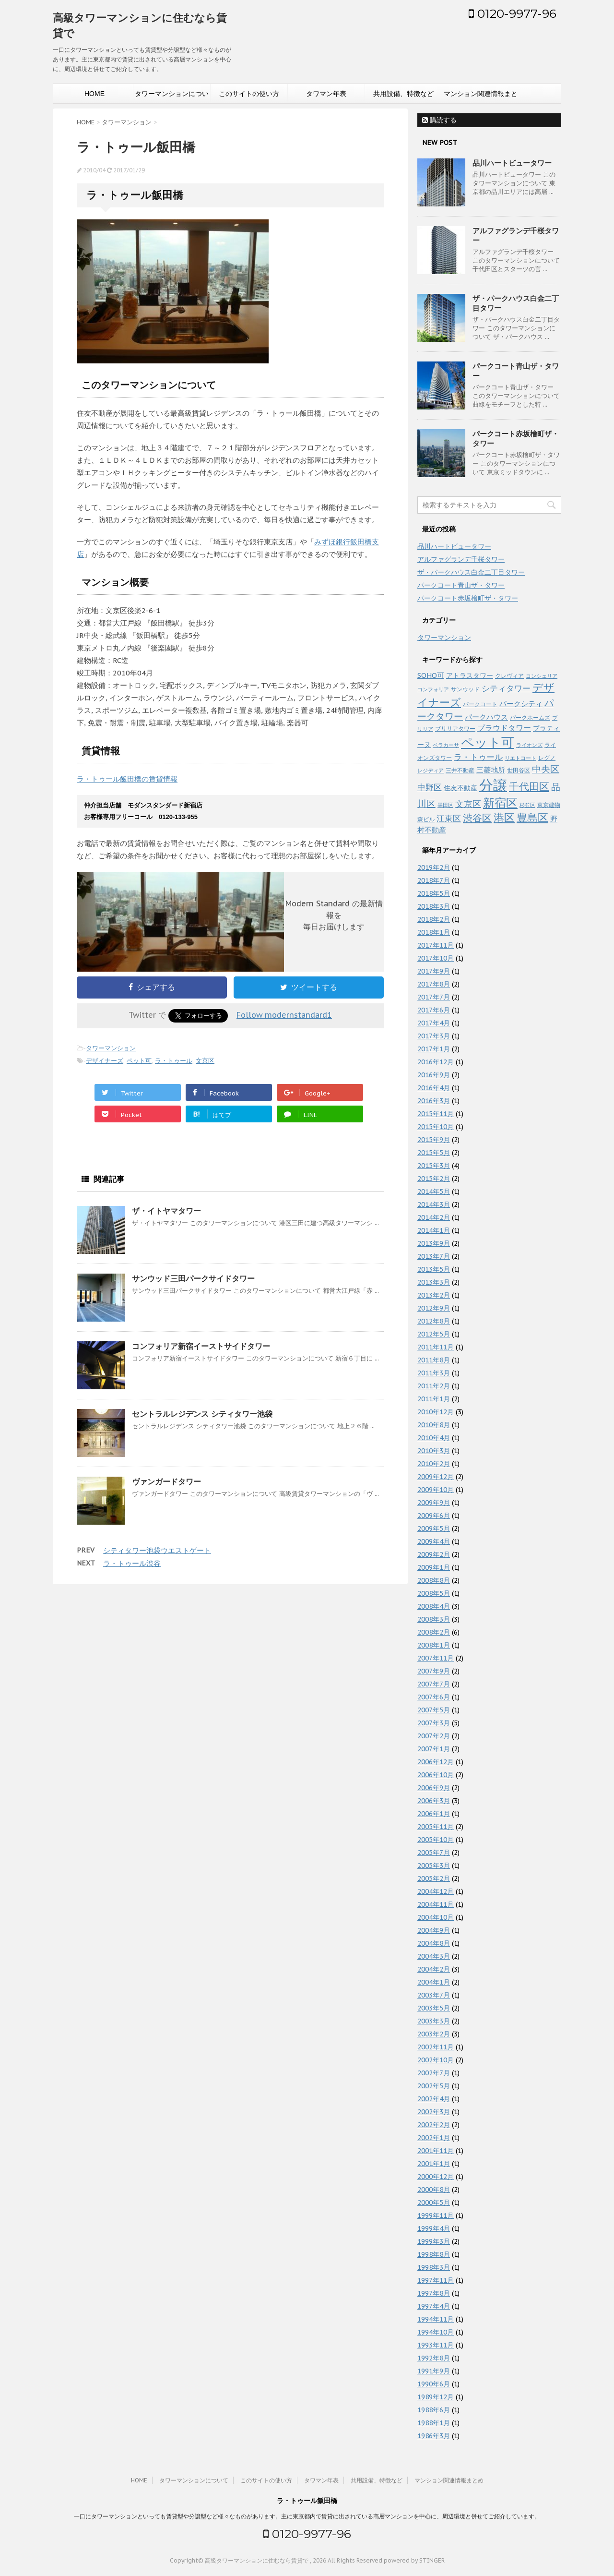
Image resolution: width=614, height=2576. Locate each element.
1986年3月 (433, 2436)
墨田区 (445, 805)
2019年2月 (433, 867)
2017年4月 (433, 1023)
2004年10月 (435, 1917)
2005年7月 (433, 1852)
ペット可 (139, 1061)
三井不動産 (460, 770)
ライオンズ (529, 745)
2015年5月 (433, 1152)
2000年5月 (433, 2202)
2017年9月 (433, 971)
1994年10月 (435, 2332)
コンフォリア (433, 689)
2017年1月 (433, 1049)
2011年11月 (435, 1347)
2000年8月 (433, 2189)
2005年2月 (433, 1878)
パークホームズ (530, 717)
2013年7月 (433, 1256)
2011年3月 (433, 1373)
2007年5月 (433, 1710)
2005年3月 (433, 1865)
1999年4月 (433, 2228)
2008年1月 (433, 1645)
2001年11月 (435, 2150)
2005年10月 (435, 1839)
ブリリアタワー (455, 728)
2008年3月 (433, 1619)
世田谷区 (518, 770)
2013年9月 (433, 1243)
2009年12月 (435, 1476)
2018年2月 (433, 919)
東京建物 (548, 804)
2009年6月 (433, 1515)
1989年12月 (435, 2397)
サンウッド (465, 689)
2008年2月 (433, 1632)
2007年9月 (433, 1671)
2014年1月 (433, 1230)
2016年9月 (433, 1075)
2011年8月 (433, 1360)
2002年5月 (433, 2086)
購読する (439, 120)
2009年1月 (433, 1567)
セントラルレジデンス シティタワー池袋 (202, 1414)
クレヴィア (509, 675)
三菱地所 (490, 769)
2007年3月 (433, 1723)
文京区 (205, 1061)
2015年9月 (433, 1139)
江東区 (449, 818)
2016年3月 (433, 1100)
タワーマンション (111, 1048)
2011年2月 (433, 1386)
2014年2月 (433, 1217)
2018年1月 (433, 932)
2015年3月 (433, 1165)
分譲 (493, 785)
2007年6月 (433, 1697)
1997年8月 (433, 2293)
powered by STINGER (414, 2560)
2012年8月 (433, 1321)
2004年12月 (435, 1891)
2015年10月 (435, 1126)
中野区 (429, 787)
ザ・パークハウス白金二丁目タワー (471, 572)
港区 (504, 817)
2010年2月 (433, 1463)
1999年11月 (435, 2215)
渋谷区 (477, 817)
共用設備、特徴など (403, 93)
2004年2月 (433, 1969)
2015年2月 (433, 1178)
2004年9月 (433, 1930)
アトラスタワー (469, 675)
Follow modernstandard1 (284, 1015)
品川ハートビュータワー (512, 163)
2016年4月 (433, 1087)
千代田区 (529, 786)
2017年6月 (433, 1010)
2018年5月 (433, 893)
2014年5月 (433, 1191)
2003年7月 (433, 1995)
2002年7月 (433, 2073)
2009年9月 (433, 1502)
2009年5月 (433, 1528)
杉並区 (527, 805)
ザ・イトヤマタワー (166, 1211)
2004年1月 (433, 1982)
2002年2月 (433, 2124)
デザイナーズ (104, 1061)
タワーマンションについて (172, 96)
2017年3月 (433, 1036)
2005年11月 (435, 1826)
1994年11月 (435, 2319)
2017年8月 (433, 984)
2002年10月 (435, 2060)
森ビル (426, 819)
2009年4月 (433, 1541)
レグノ (546, 757)
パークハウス (486, 717)
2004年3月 (433, 1956)
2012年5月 (433, 1334)
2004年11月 (435, 1904)
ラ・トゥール (173, 1061)
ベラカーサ (446, 745)
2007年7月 (433, 1684)
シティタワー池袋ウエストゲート (157, 1550)
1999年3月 (433, 2241)
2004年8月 (433, 1943)
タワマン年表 (326, 93)
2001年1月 (433, 2163)
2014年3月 (433, 1204)
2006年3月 (433, 1800)
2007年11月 (435, 1658)
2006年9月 (433, 1787)
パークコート (480, 704)
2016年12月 (435, 1062)
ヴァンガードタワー (166, 1481)
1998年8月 (433, 2254)
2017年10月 (435, 958)
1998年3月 (433, 2267)
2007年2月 (433, 1736)
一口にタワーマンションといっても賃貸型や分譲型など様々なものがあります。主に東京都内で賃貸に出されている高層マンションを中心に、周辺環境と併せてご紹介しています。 (307, 2516)
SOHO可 (430, 675)
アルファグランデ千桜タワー (461, 559)
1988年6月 (433, 2410)
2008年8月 (433, 1580)
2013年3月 (433, 1282)
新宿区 (500, 802)
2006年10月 (435, 1774)
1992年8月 (433, 2358)
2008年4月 (433, 1606)
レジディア (430, 770)
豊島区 (532, 817)
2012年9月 (433, 1308)
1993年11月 (435, 2345)
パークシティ (521, 703)
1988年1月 (433, 2423)
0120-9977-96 (512, 13)
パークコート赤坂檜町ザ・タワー (467, 598)
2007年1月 (433, 1749)
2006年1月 (433, 1813)
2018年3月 (433, 906)
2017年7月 (433, 997)
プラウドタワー (504, 728)
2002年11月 (435, 2047)
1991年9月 (433, 2371)
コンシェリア (541, 676)
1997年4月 (433, 2306)
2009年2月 (433, 1554)
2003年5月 (433, 2008)
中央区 (545, 769)
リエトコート (520, 758)
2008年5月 (433, 1593)
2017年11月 (435, 945)
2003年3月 (433, 2021)
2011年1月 (433, 1399)
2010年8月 (433, 1424)
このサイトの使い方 (249, 93)
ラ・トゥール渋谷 (132, 1563)
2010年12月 (435, 1412)
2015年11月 (435, 1113)
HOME (94, 93)
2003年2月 (433, 2034)
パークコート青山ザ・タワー (461, 585)
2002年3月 (433, 2111)
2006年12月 (435, 1761)
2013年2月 (433, 1295)
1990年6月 (433, 2384)
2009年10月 (435, 1489)
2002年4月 (433, 2099)
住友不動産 (460, 787)
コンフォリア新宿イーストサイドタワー (201, 1346)
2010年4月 (433, 1437)
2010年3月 (433, 1450)
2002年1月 (433, 2137)
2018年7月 (433, 880)
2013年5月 (433, 1269)
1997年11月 (435, 2280)
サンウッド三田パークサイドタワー (193, 1278)
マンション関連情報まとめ (481, 96)
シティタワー (506, 688)
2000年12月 (435, 2176)
